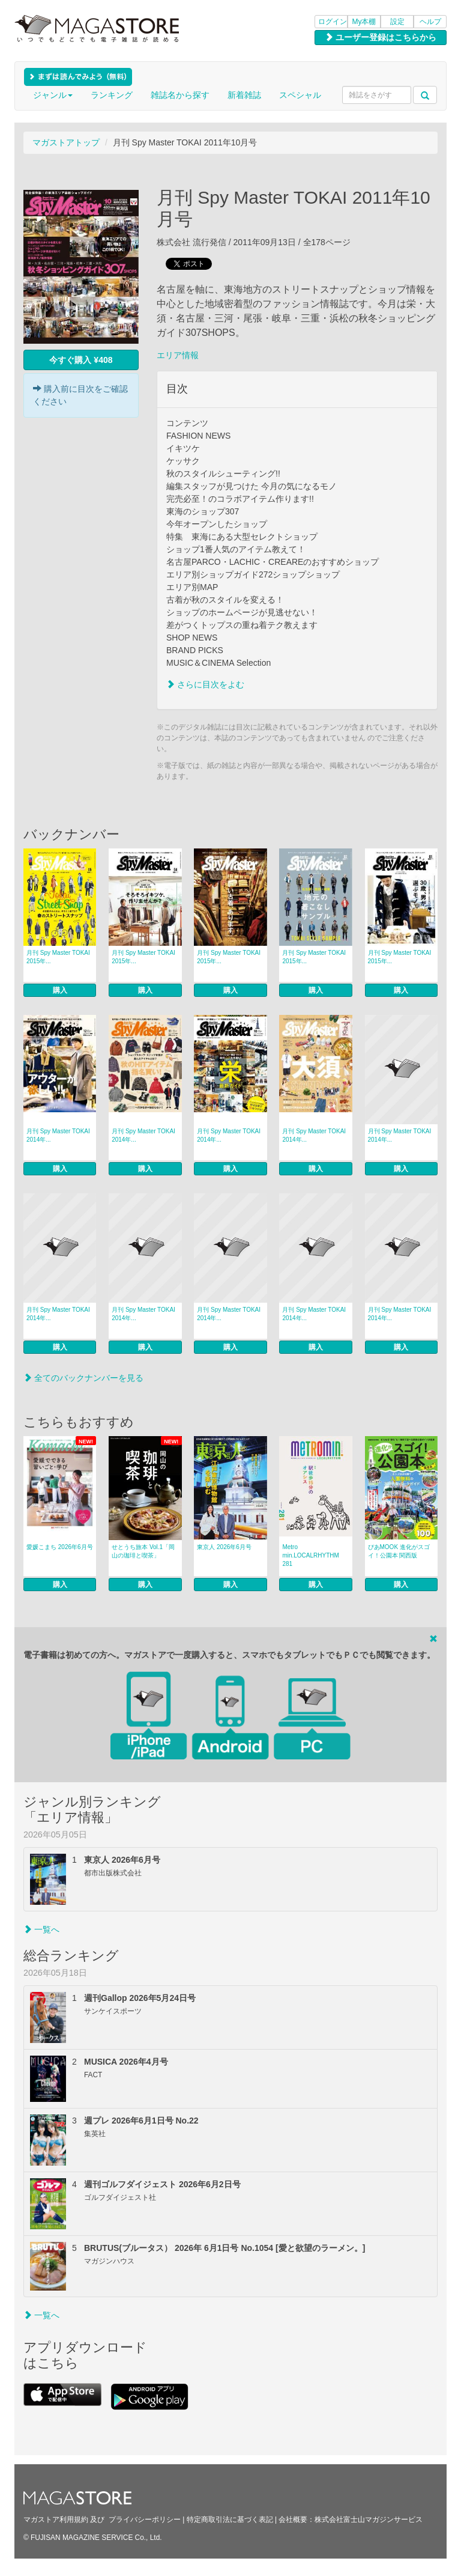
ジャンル (53, 95)
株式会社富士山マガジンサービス (369, 2519)
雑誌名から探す (180, 95)
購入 (60, 990)
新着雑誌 (244, 95)
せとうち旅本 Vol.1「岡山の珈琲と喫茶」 (143, 1551)
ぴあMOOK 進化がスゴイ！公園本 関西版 (399, 1551)
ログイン (332, 21)
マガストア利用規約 (55, 2519)
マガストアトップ (66, 142)
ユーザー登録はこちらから (380, 37)
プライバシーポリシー (145, 2519)
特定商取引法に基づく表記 (230, 2519)
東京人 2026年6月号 (224, 1547)
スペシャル (300, 95)
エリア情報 (178, 355)
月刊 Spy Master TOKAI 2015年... (58, 956)
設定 (397, 21)
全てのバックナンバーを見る (83, 1378)
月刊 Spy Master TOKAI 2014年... (58, 1135)
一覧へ (41, 1929)
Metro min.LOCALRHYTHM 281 (310, 1555)
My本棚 (364, 21)
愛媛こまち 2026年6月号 (59, 1547)
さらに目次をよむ (205, 684)
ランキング (112, 95)
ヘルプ (430, 21)
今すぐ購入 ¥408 (80, 360)
